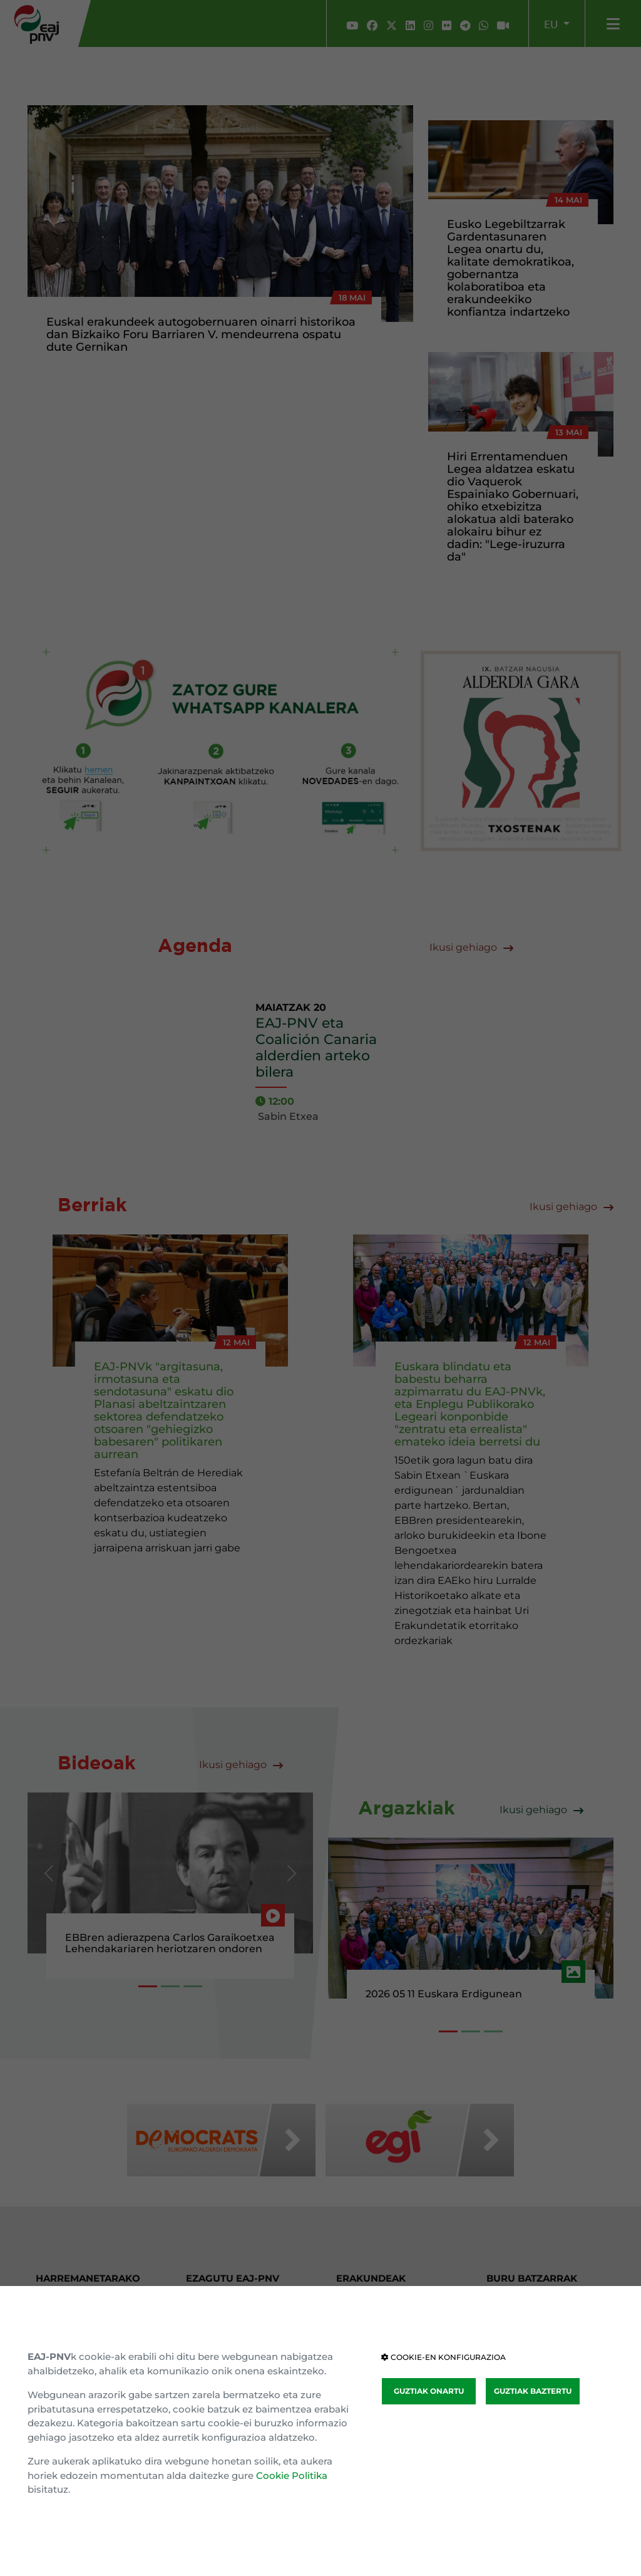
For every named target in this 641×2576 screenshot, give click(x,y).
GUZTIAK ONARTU (429, 2391)
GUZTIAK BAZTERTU (533, 2391)
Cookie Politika (291, 2475)
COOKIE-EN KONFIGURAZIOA (443, 2357)
